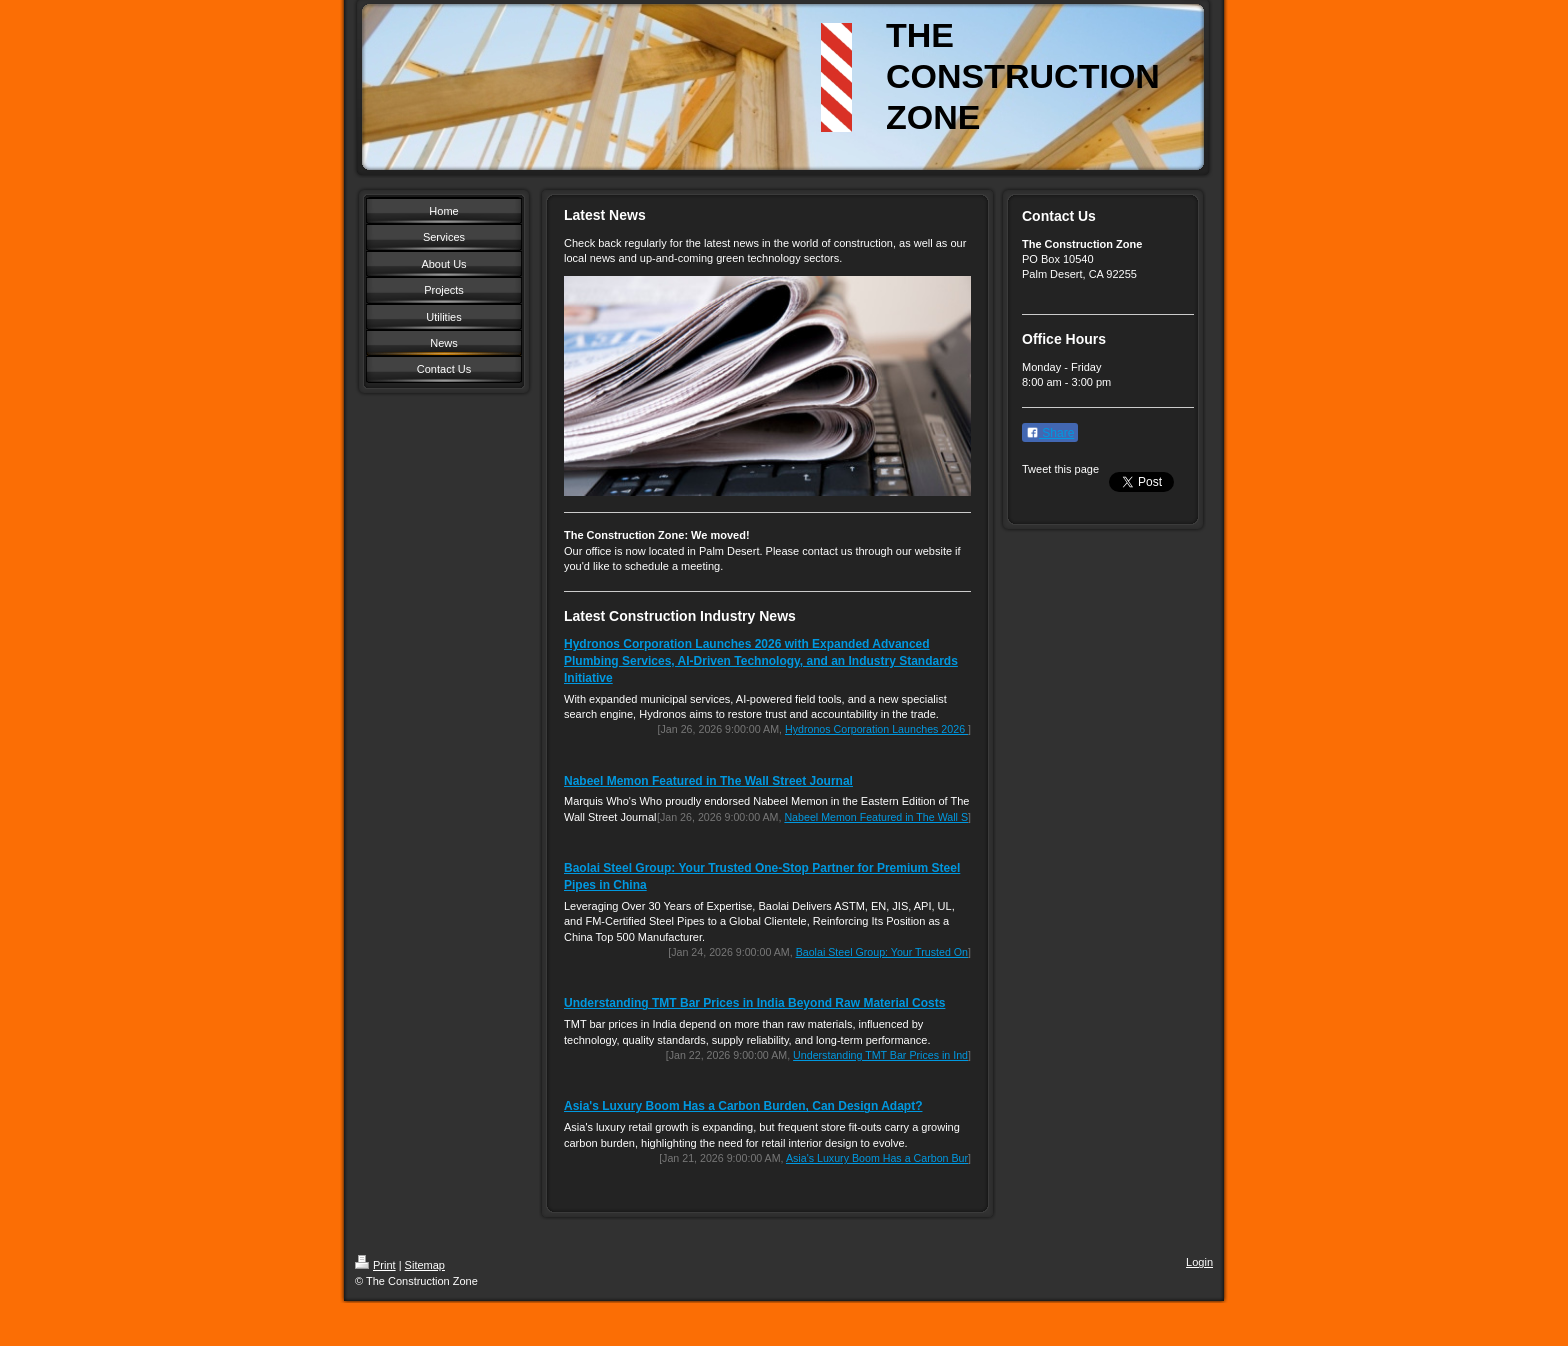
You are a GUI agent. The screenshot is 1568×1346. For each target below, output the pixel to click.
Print (375, 1265)
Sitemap (425, 1265)
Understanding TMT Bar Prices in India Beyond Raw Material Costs (754, 1003)
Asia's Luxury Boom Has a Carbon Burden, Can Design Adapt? (743, 1106)
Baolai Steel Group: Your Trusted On (882, 952)
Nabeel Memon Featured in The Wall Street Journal (708, 781)
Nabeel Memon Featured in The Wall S (876, 817)
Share (1050, 433)
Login (1199, 1262)
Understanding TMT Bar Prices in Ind (880, 1055)
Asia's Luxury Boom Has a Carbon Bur (877, 1158)
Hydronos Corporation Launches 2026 (876, 729)
